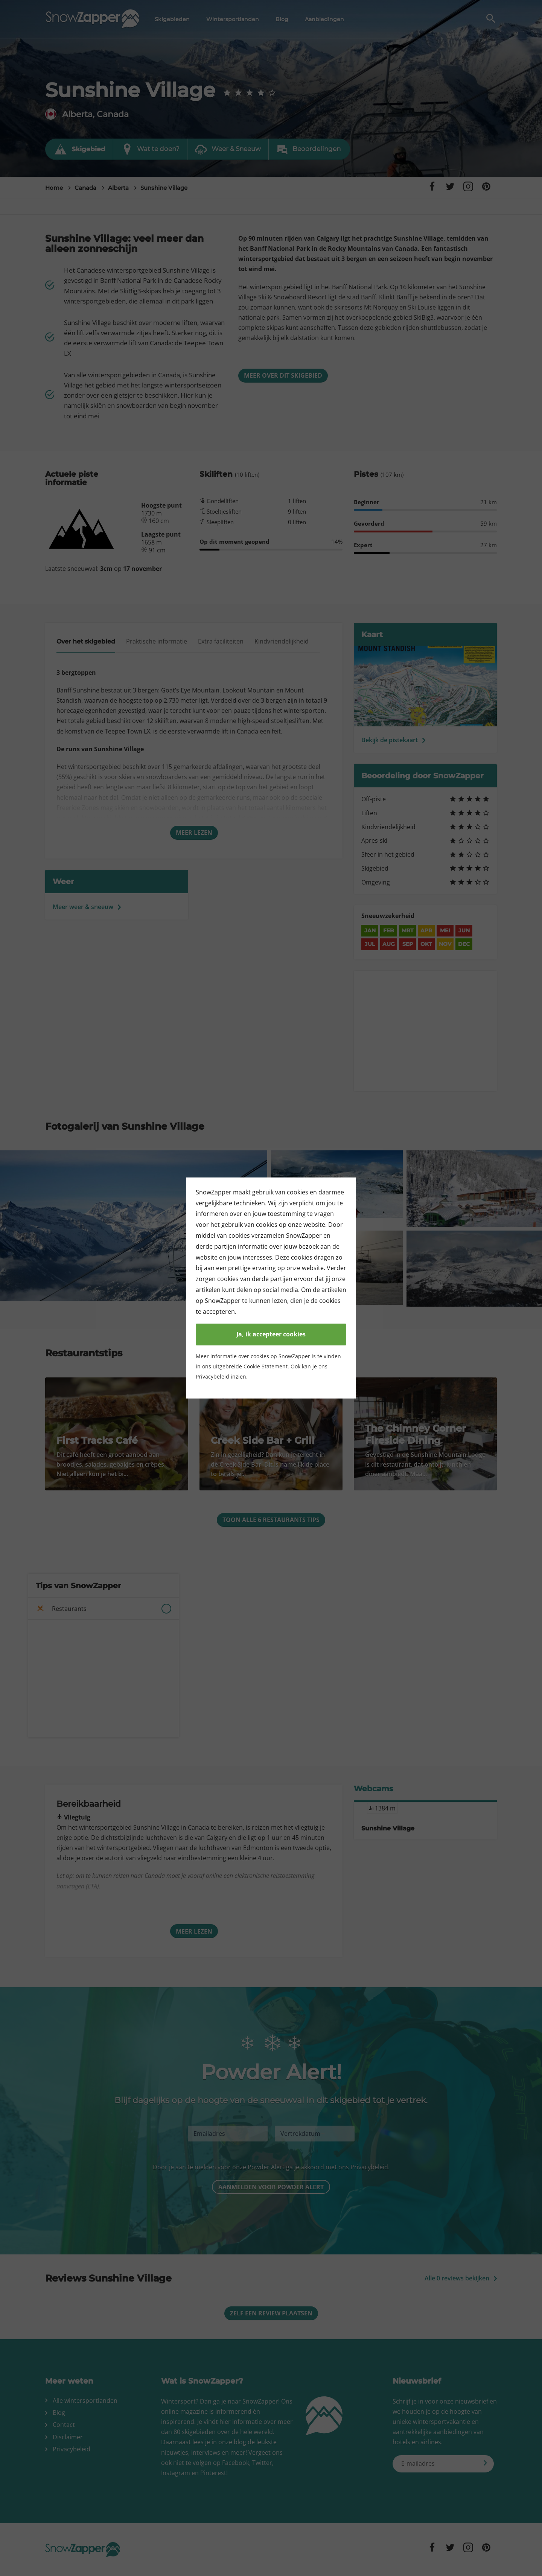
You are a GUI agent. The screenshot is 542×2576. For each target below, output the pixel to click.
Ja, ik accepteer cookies (271, 1334)
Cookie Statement (266, 1366)
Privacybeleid (212, 1376)
